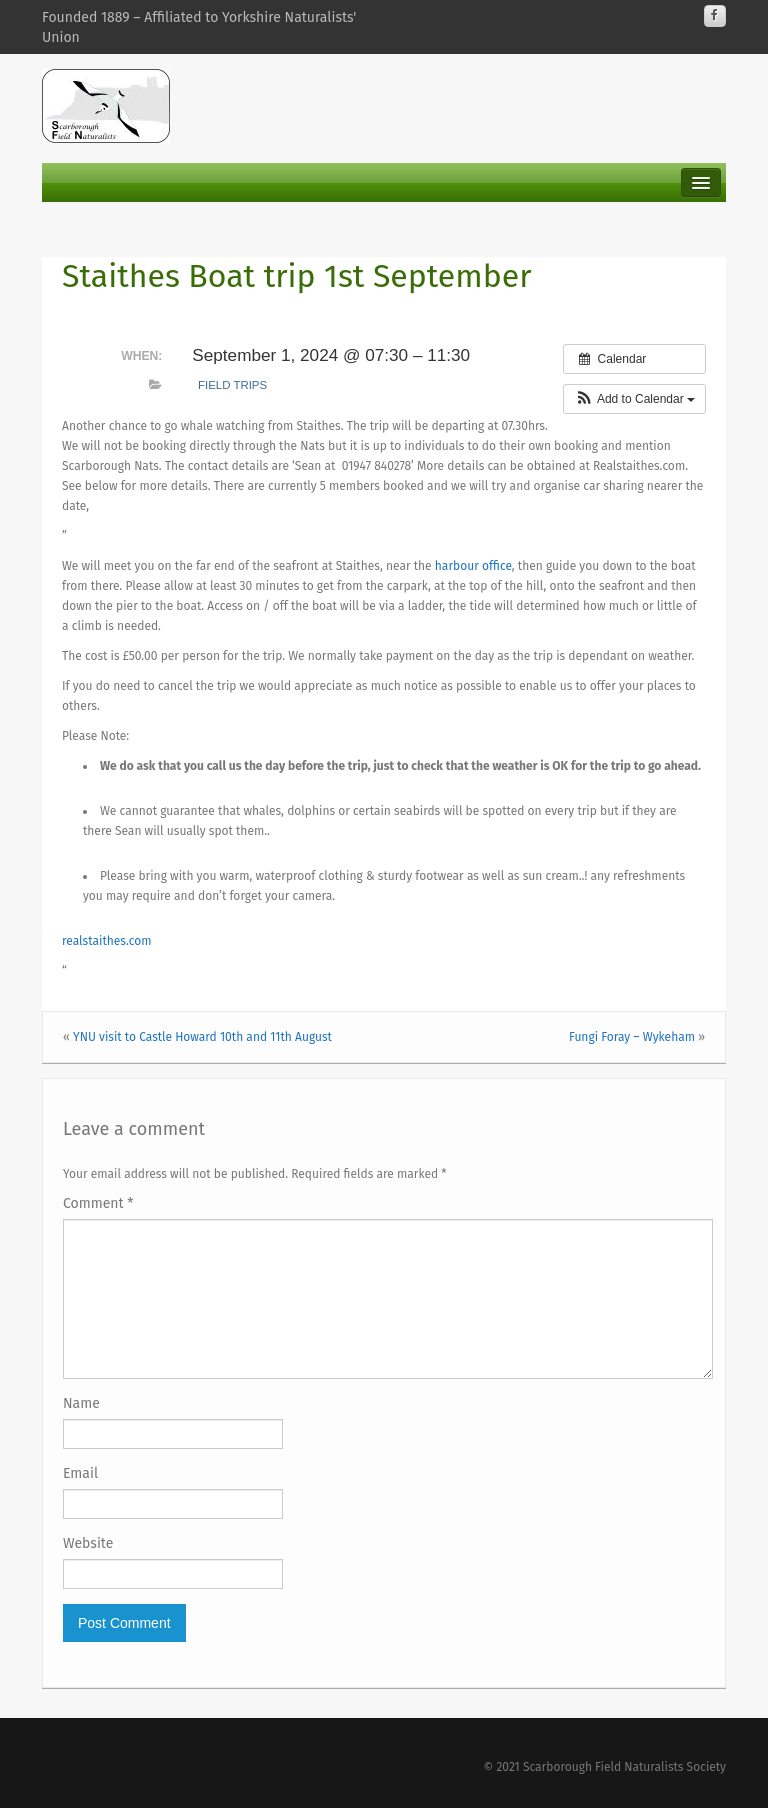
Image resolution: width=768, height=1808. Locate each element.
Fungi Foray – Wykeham (632, 1037)
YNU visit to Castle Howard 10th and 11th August (202, 1037)
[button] (634, 399)
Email (80, 1473)
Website (88, 1543)
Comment (98, 1203)
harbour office (473, 566)
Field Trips (232, 385)
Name (81, 1403)
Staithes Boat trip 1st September (297, 276)
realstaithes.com (106, 941)
